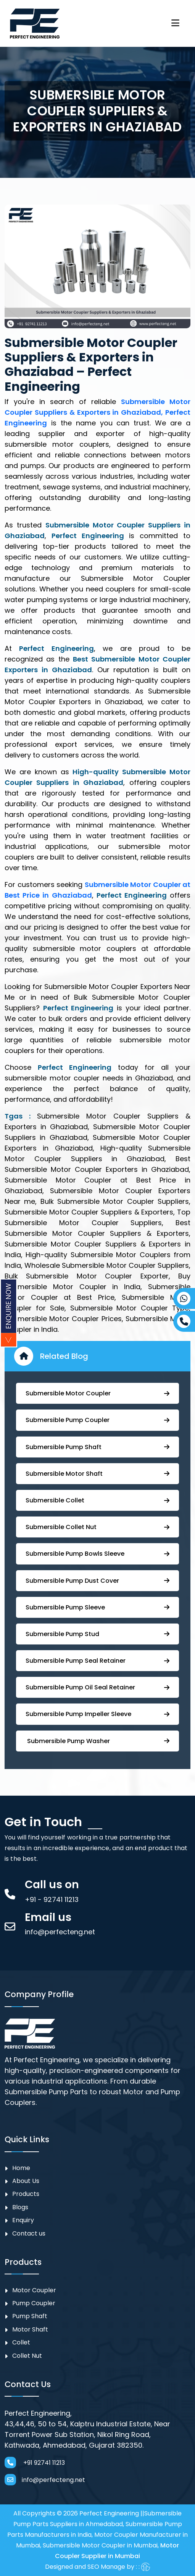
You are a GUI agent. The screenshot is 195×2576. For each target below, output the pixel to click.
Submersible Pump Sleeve (97, 1607)
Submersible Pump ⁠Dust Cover (97, 1580)
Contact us (28, 2233)
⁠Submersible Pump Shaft (97, 1447)
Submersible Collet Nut (97, 1527)
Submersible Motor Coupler (97, 1393)
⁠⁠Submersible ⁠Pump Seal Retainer (97, 1660)
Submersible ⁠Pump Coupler (97, 1420)
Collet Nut (27, 2355)
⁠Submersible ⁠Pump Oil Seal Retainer (97, 1687)
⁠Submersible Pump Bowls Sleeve (97, 1553)
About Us (25, 2180)
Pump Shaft (29, 2316)
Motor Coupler (34, 2290)
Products (25, 2193)
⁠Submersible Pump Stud (97, 1634)
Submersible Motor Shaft (97, 1473)
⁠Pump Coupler (33, 2303)
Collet (21, 2342)
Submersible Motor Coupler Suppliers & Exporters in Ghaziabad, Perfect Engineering (97, 412)
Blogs (20, 2207)
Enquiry (23, 2220)
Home (21, 2168)
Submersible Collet (97, 1500)
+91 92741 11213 (35, 2462)
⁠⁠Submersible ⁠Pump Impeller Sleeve (97, 1714)
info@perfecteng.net (45, 2479)
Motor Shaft (30, 2329)
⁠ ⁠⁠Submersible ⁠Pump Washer (97, 1741)
